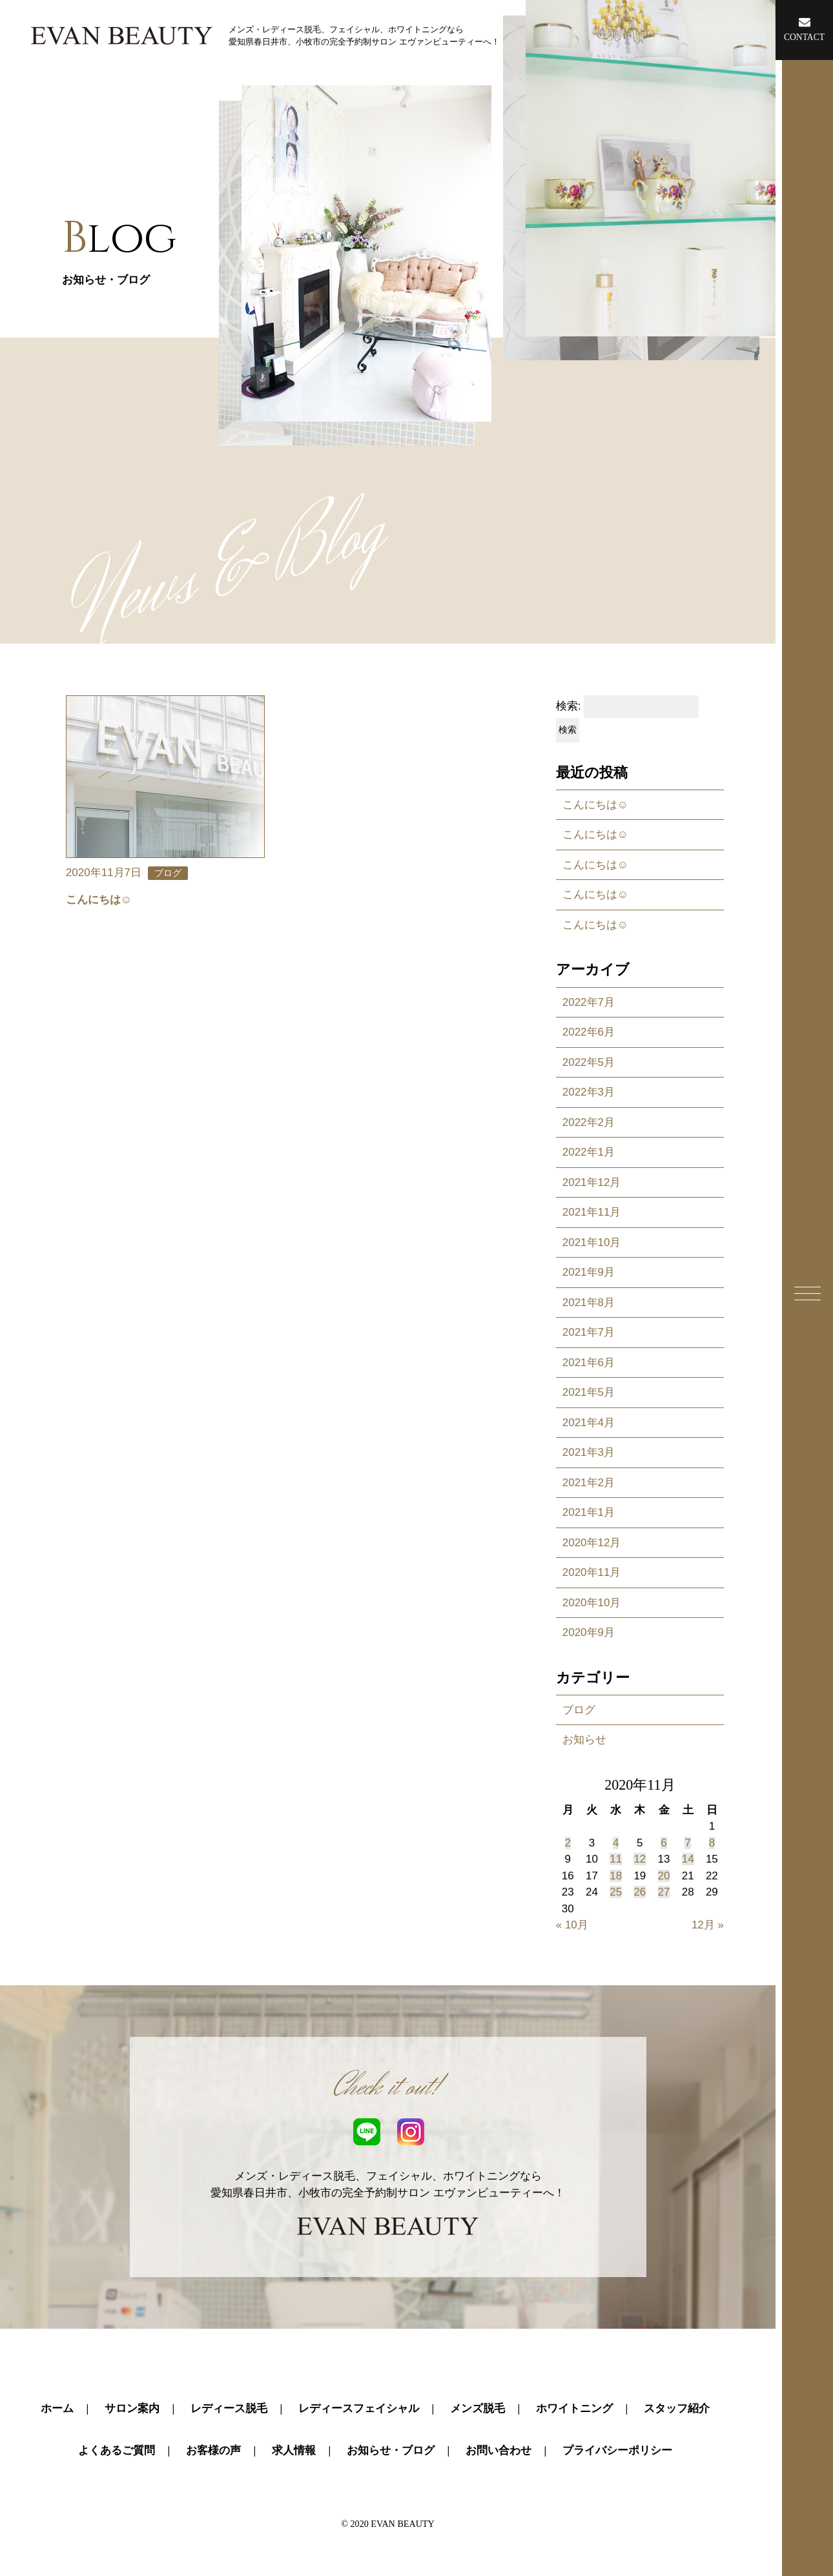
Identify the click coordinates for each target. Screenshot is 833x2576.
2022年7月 (588, 1002)
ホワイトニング (574, 2408)
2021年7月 (588, 1332)
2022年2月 (588, 1122)
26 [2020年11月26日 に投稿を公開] (639, 1892)
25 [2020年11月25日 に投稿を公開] (616, 1892)
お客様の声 (213, 2450)
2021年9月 (588, 1272)
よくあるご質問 (116, 2450)
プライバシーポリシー (617, 2450)
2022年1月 (588, 1152)
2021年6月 (588, 1362)
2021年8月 (588, 1302)
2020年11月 (591, 1572)
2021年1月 (588, 1512)
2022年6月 (588, 1032)
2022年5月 (588, 1062)
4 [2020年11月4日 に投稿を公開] (616, 1843)
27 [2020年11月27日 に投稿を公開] (664, 1892)
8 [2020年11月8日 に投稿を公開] (712, 1843)
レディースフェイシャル (358, 2408)
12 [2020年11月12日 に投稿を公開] (639, 1859)
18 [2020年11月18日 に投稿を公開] (616, 1876)
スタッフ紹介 (677, 2408)
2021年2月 (588, 1483)
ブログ (578, 1710)
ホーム (57, 2408)
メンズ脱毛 (477, 2408)
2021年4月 (588, 1422)
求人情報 (294, 2450)
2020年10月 (591, 1603)
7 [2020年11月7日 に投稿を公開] (687, 1843)
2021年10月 (591, 1242)
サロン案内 (132, 2408)
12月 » (708, 1925)
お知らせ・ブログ (391, 2450)
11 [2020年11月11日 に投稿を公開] (616, 1859)
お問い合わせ (498, 2450)
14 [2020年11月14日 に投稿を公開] (688, 1859)
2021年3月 (588, 1452)
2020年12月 (591, 1543)
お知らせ (584, 1739)
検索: (568, 706)
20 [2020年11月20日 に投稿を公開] (664, 1876)
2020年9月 (588, 1632)
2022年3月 (588, 1092)
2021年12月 (591, 1182)
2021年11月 (591, 1212)
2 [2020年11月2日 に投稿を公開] (568, 1843)
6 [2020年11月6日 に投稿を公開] (663, 1843)
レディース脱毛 (228, 2408)
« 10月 (572, 1925)
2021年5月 (588, 1392)
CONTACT (804, 29)
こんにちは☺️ (595, 805)
